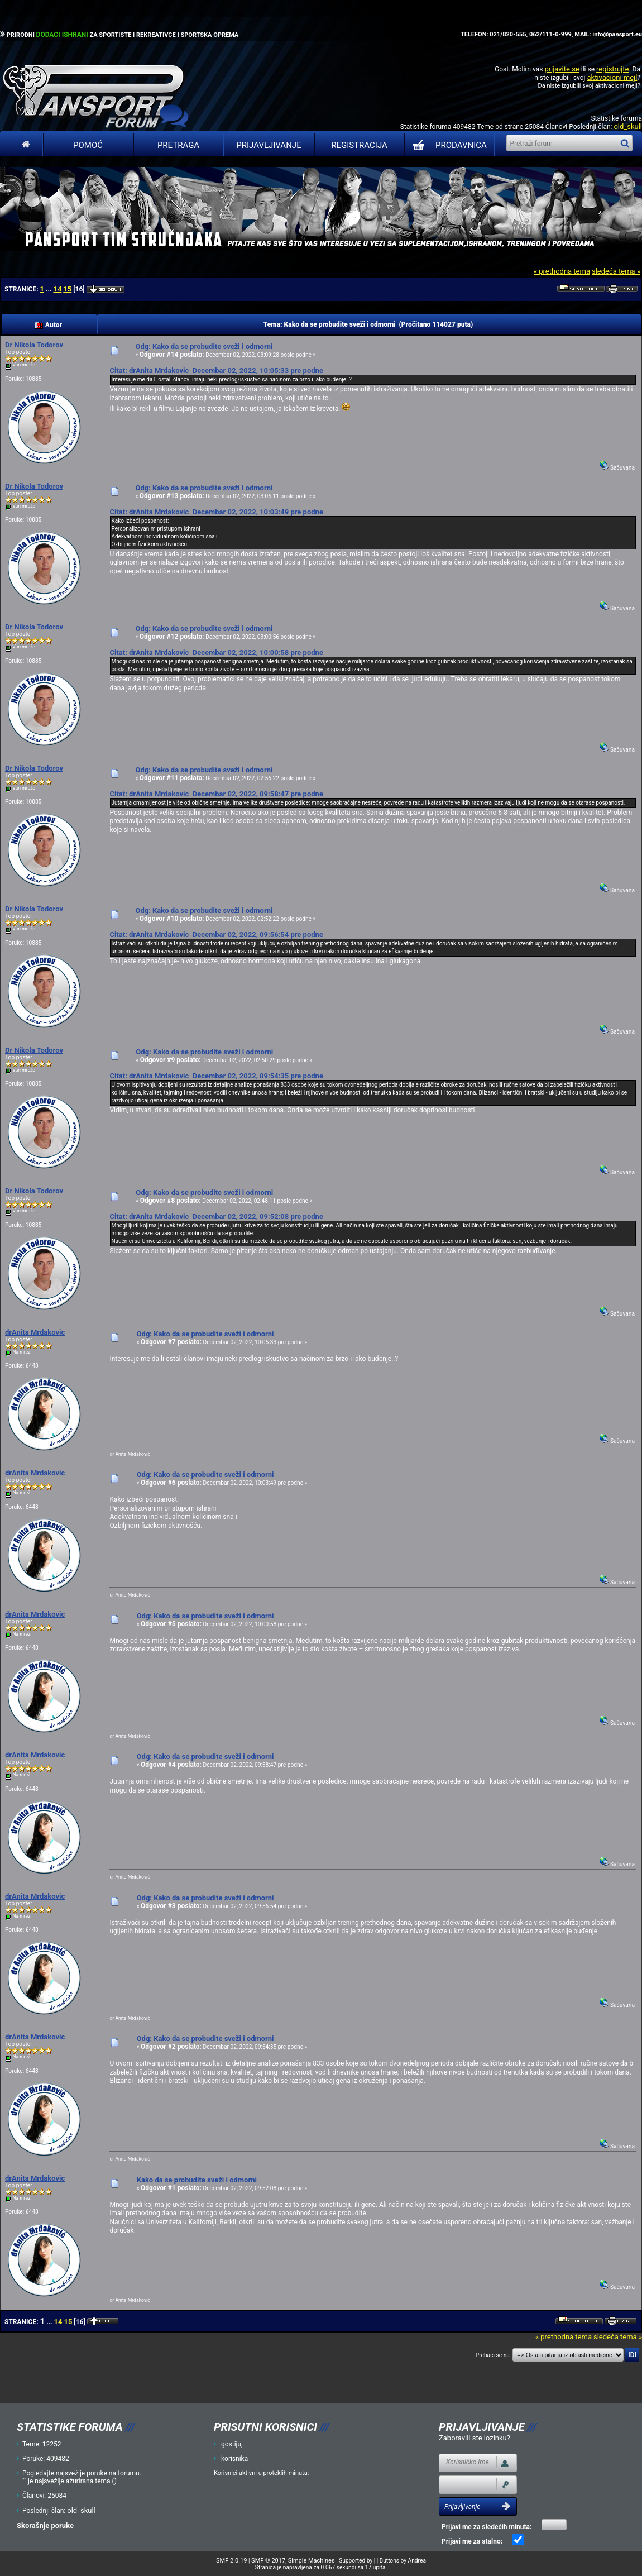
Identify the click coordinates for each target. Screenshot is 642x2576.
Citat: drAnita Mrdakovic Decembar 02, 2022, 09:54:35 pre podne (216, 1076)
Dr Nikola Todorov (34, 345)
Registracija (359, 145)
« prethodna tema (562, 271)
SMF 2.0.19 (231, 2560)
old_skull (628, 126)
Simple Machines (311, 2560)
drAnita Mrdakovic (35, 1332)
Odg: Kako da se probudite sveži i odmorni (204, 346)
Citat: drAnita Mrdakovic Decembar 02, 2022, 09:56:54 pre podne (216, 934)
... (49, 289)
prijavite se (561, 69)
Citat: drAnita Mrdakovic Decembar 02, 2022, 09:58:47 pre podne (216, 794)
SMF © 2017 (268, 2560)
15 (67, 289)
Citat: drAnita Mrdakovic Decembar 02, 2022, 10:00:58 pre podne (216, 652)
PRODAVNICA (447, 145)
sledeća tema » (616, 271)
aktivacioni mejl (612, 77)
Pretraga (178, 145)
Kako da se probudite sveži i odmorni (197, 2180)
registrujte (612, 69)
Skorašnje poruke (45, 2525)
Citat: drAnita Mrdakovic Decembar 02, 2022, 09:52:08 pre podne (216, 1216)
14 (57, 289)
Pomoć (88, 145)
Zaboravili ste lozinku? (474, 2438)
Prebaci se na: (493, 2355)
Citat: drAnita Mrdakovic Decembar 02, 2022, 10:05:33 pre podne (216, 370)
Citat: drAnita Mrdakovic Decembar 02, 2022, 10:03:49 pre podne (216, 512)
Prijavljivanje (268, 145)
